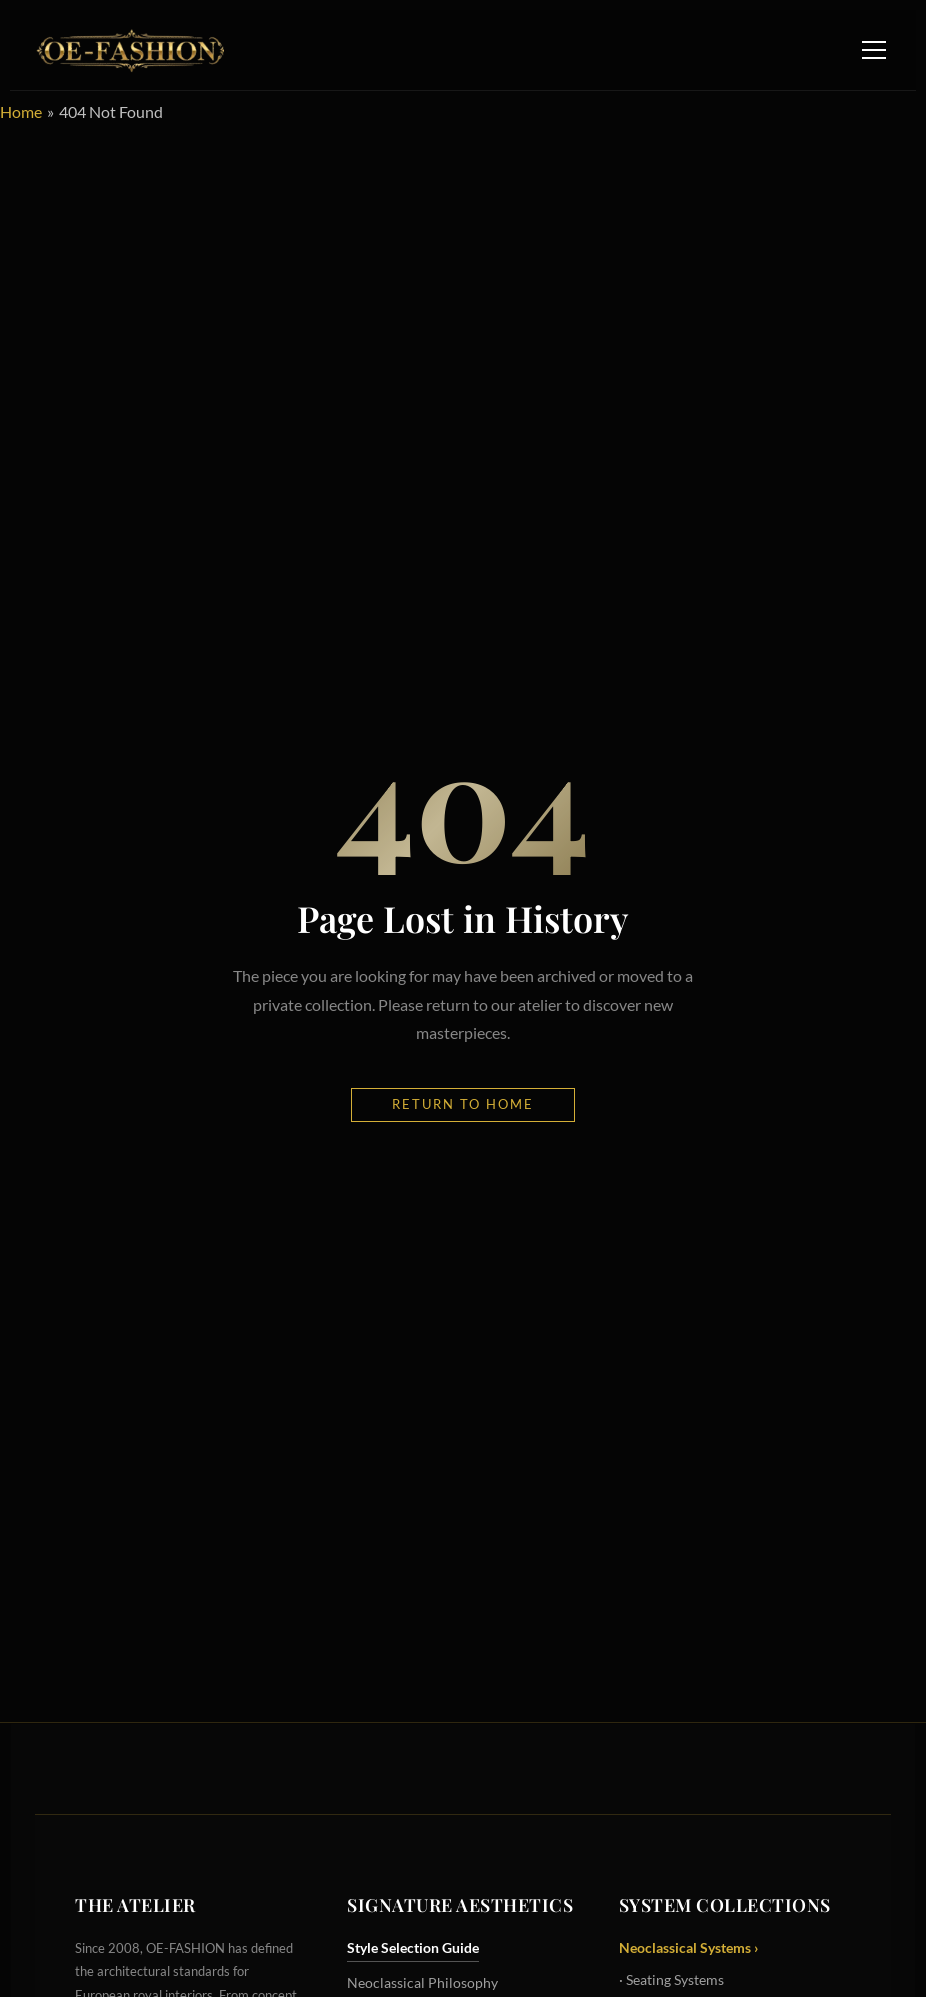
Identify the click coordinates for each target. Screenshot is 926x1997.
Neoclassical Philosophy (422, 1982)
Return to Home (463, 1104)
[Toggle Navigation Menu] (874, 50)
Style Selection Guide (413, 1947)
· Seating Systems (671, 1979)
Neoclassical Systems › (689, 1947)
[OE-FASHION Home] (127, 50)
